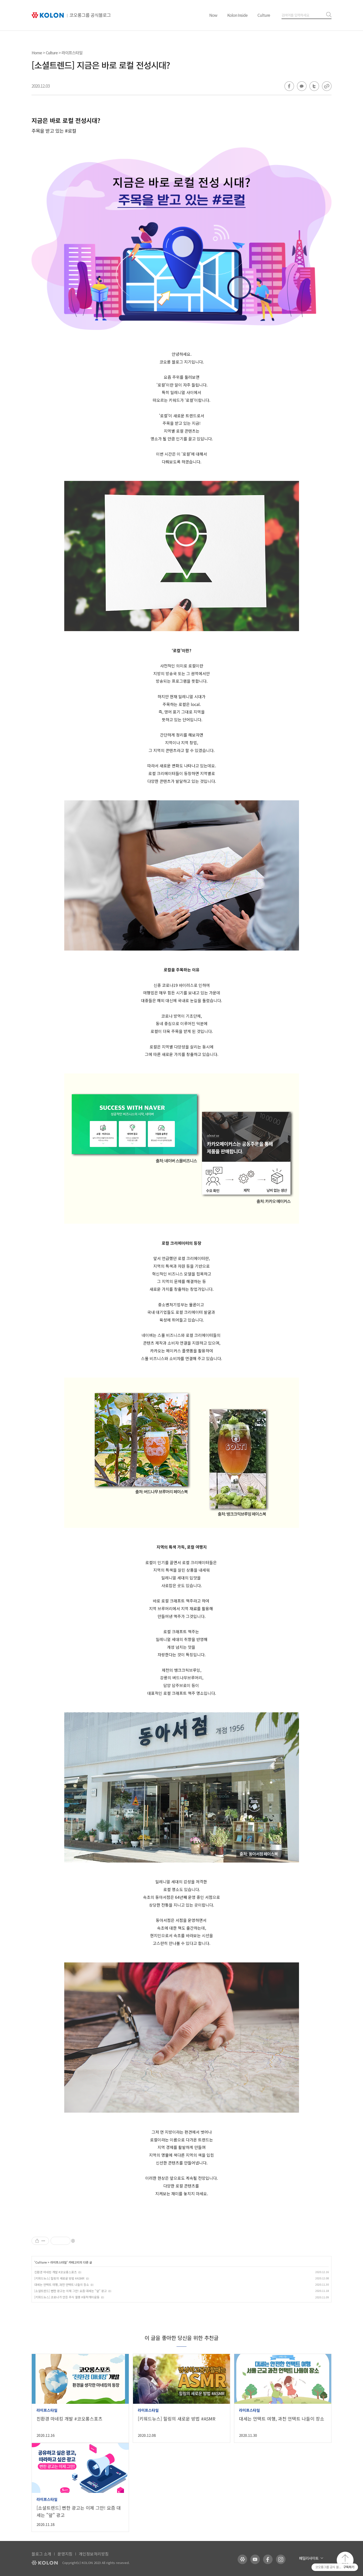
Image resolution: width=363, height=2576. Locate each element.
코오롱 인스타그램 (281, 2559)
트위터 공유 (314, 86)
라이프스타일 (72, 53)
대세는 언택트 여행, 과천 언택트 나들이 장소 (61, 2284)
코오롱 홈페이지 (242, 2559)
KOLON (45, 2563)
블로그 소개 (41, 2554)
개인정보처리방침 (94, 2554)
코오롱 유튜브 (255, 2559)
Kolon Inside (237, 15)
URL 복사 (327, 86)
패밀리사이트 (308, 2558)
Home (37, 53)
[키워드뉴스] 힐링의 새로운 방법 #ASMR (59, 2278)
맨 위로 (345, 2560)
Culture (264, 15)
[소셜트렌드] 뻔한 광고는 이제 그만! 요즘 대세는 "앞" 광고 (70, 2291)
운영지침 (65, 2554)
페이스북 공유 (289, 86)
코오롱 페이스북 (268, 2559)
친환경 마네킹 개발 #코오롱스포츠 (55, 2272)
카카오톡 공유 (301, 86)
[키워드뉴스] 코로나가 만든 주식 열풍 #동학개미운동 (67, 2297)
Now (213, 15)
